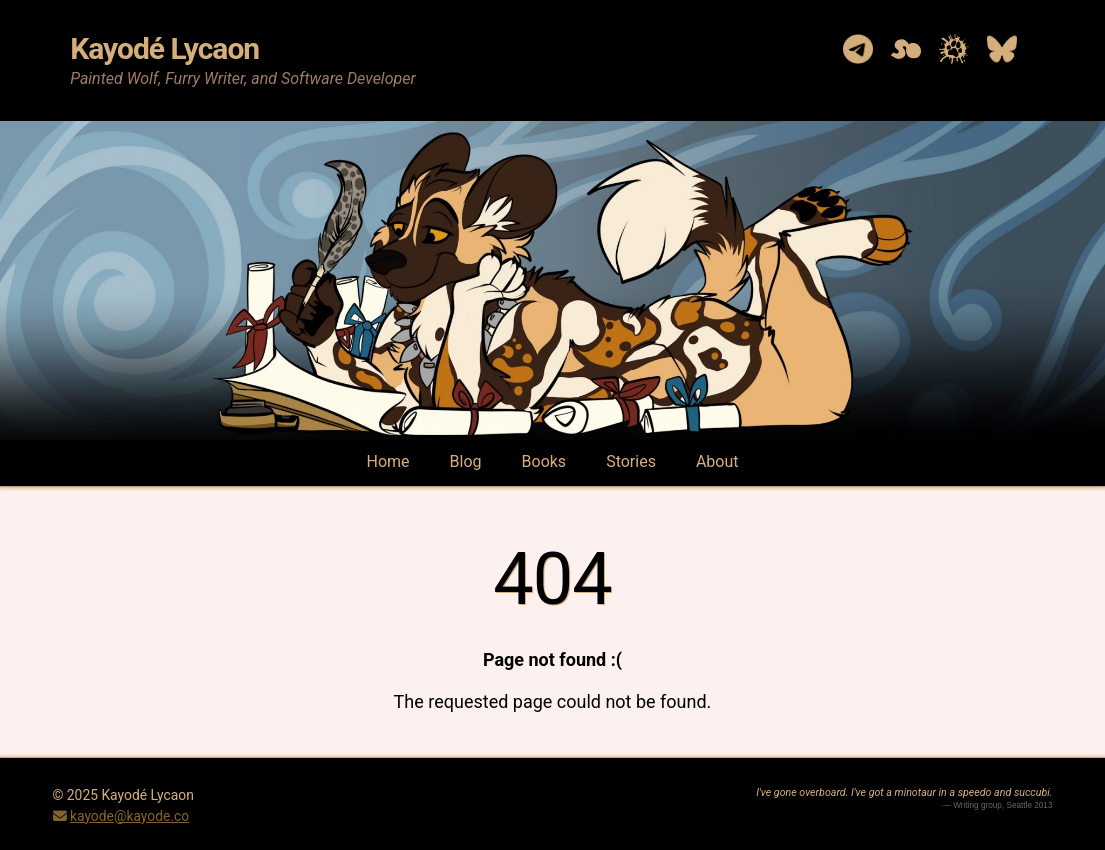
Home (388, 461)
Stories (631, 461)
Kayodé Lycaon (164, 48)
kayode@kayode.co (129, 816)
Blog (466, 461)
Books (544, 461)
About (717, 461)
